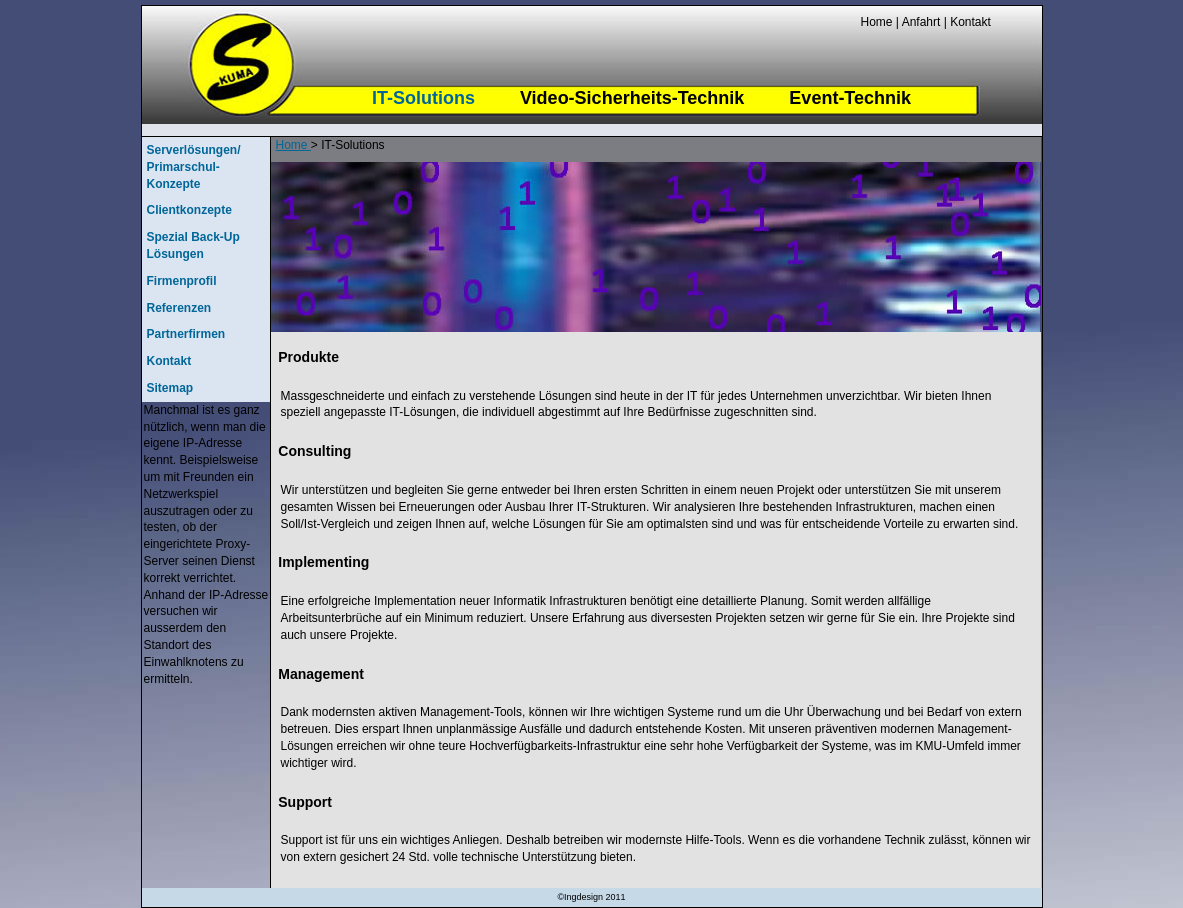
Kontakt (969, 22)
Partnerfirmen (186, 334)
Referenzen (179, 308)
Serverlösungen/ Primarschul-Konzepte (194, 167)
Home (877, 22)
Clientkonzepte (189, 210)
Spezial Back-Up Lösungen (193, 245)
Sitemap (170, 388)
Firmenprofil (182, 281)
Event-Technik (850, 98)
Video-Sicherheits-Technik (632, 98)
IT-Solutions (423, 98)
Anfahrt (921, 22)
